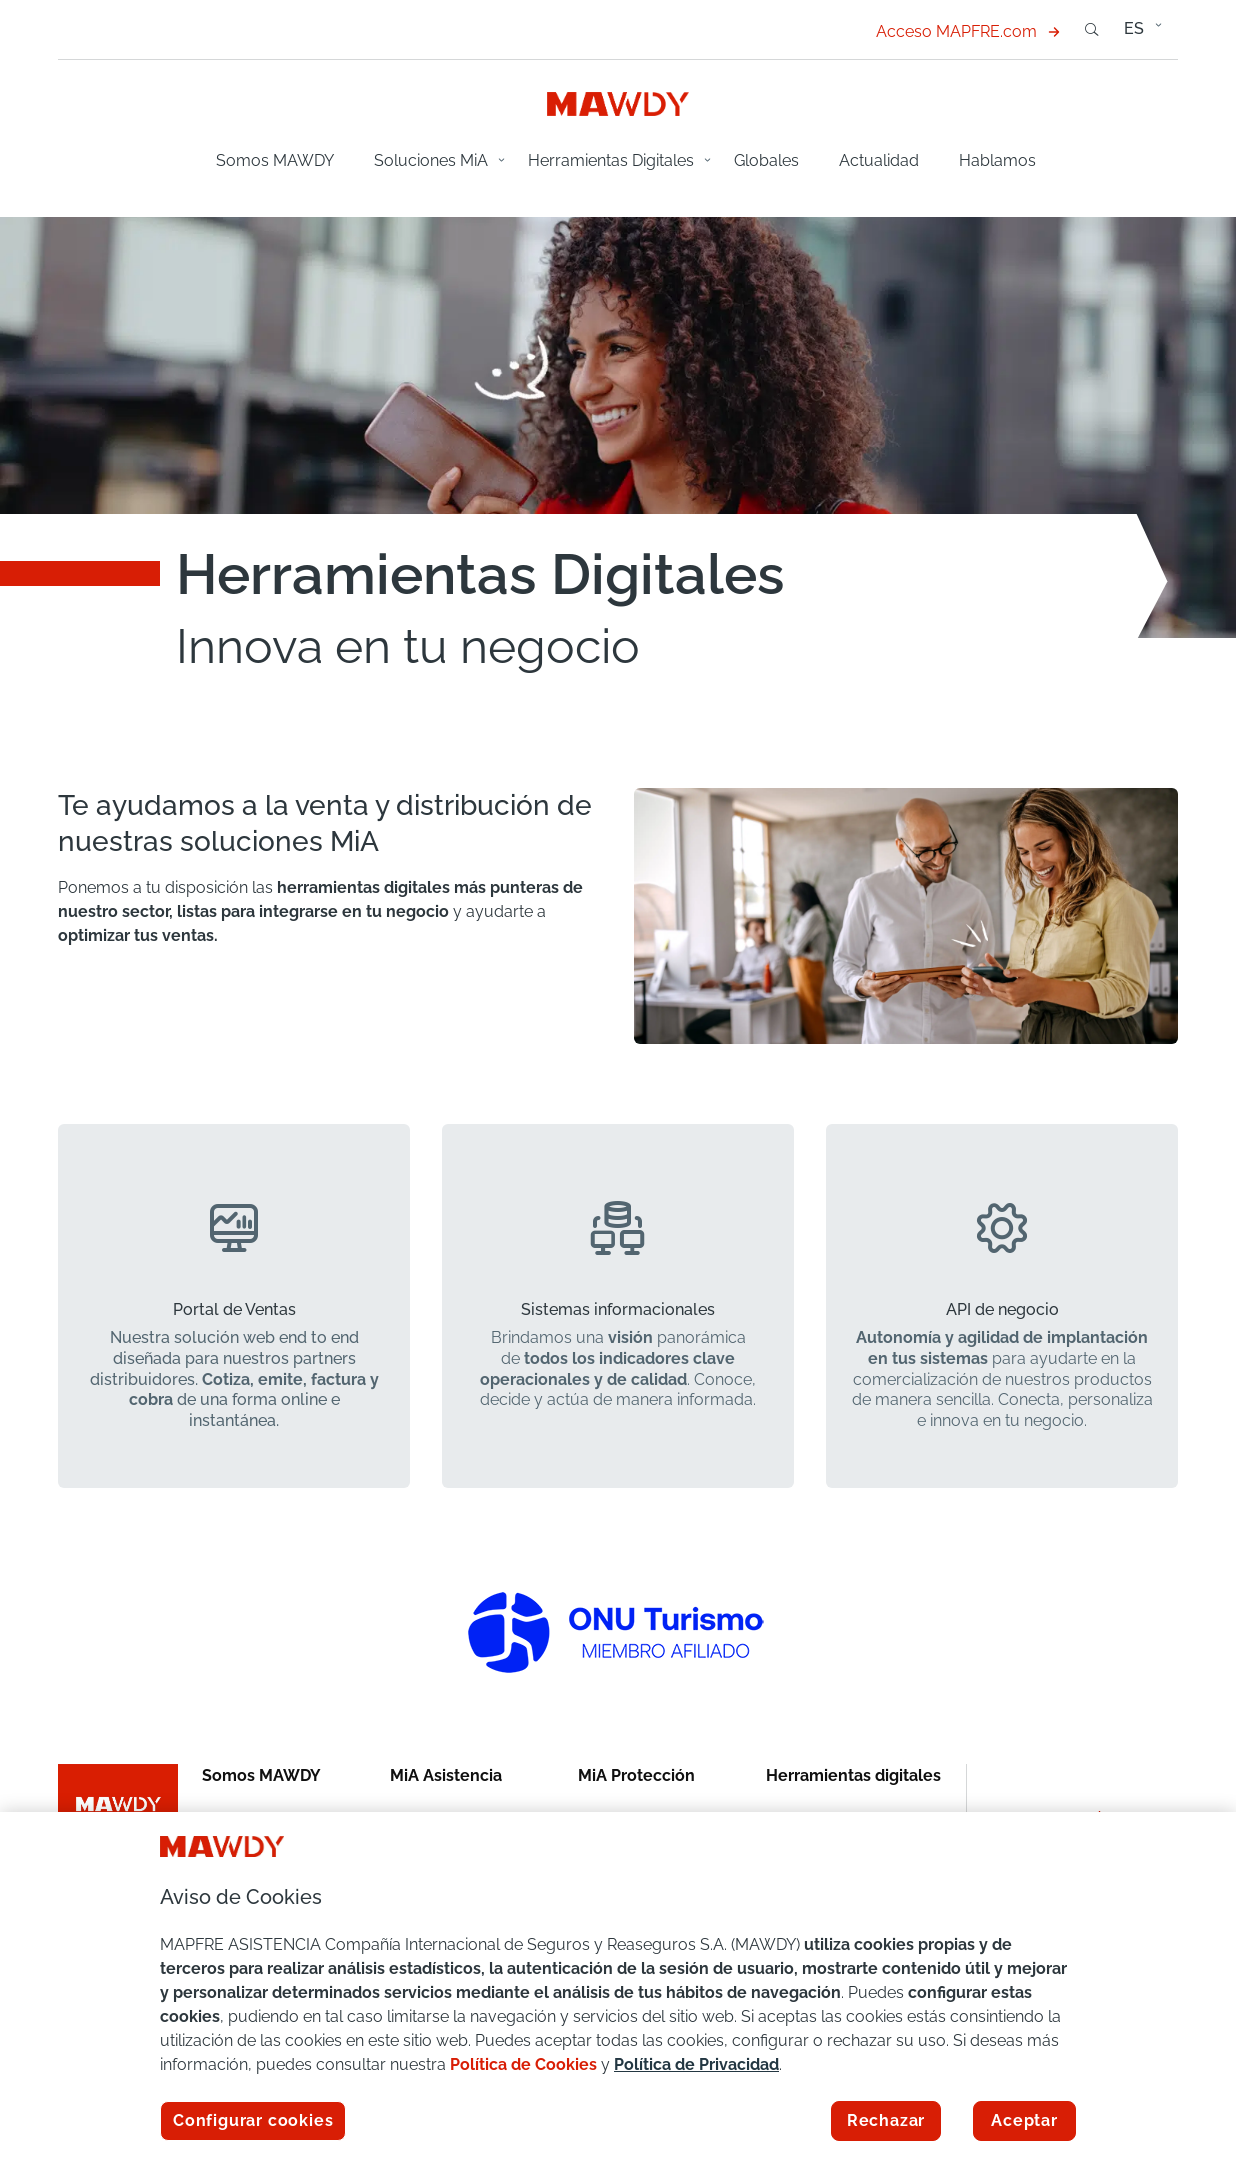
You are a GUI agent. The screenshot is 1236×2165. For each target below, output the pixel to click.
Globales (766, 160)
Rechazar (886, 2120)
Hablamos (997, 160)
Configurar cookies (253, 2120)
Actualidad (879, 160)
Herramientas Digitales (611, 160)
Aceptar (1024, 2120)
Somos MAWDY (275, 160)
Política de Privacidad (696, 2064)
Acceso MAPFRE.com (968, 31)
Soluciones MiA (431, 160)
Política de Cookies (523, 2064)
